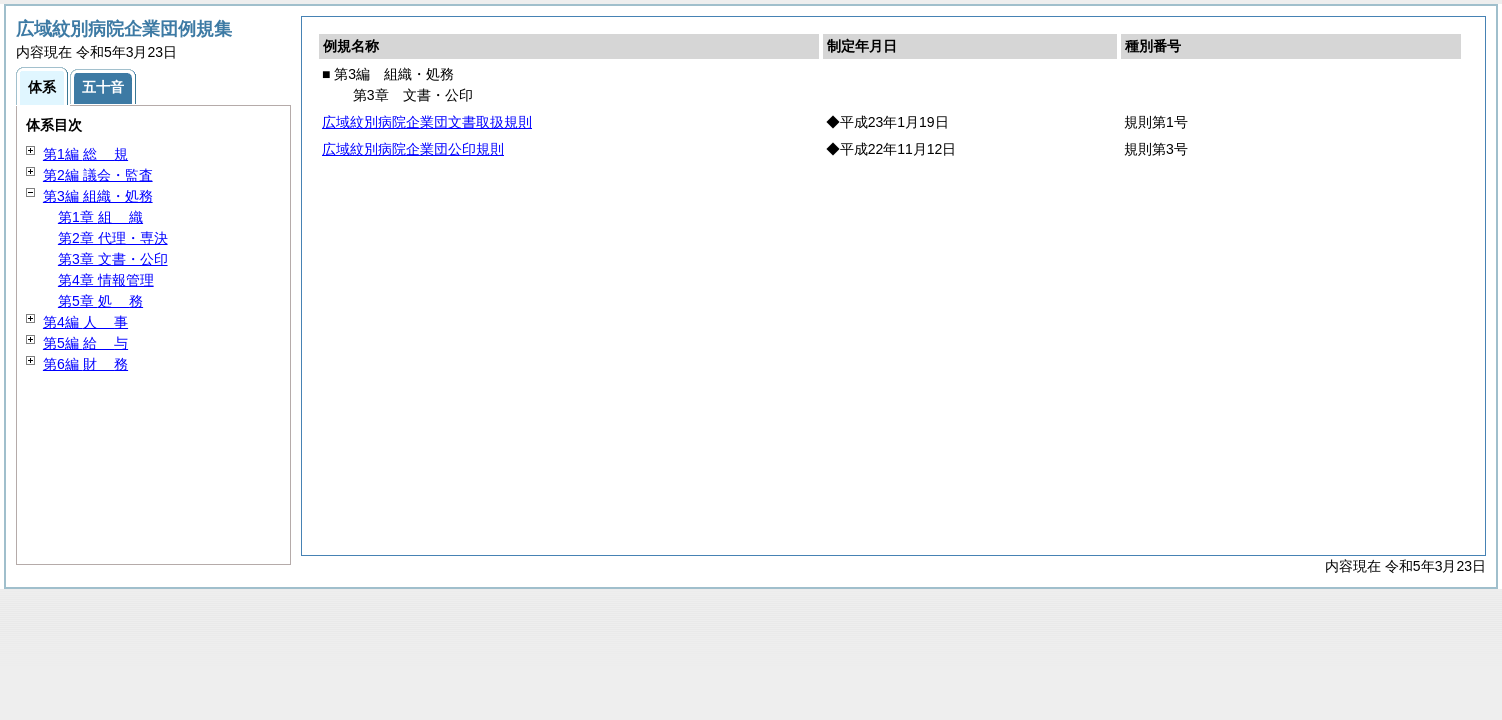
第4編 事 (85, 322)
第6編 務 (85, 364)
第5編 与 (85, 343)
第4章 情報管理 (106, 280)
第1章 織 (100, 217)
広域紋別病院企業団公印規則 (413, 149)
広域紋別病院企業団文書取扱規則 (427, 122)
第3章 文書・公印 (113, 259)
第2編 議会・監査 (98, 175)
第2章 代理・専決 (113, 238)
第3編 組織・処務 (98, 196)
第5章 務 (100, 301)
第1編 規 (85, 154)
